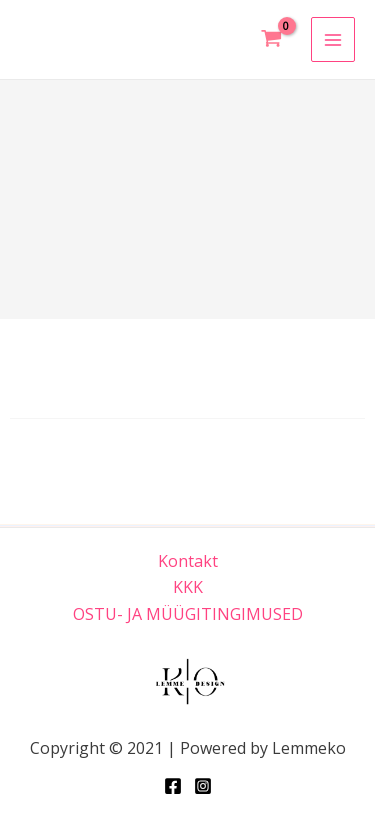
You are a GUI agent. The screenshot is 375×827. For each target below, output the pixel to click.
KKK (188, 587)
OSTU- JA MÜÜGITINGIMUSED (188, 614)
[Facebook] (173, 786)
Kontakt (188, 561)
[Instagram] (203, 786)
